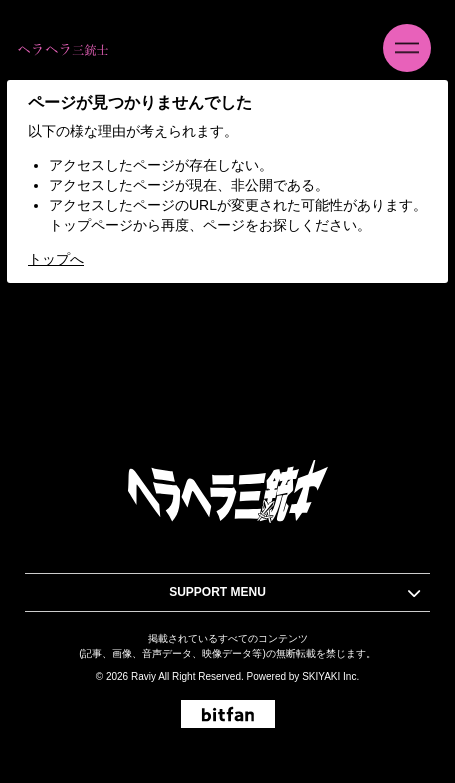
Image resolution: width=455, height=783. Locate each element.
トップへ (56, 259)
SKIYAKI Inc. (330, 676)
